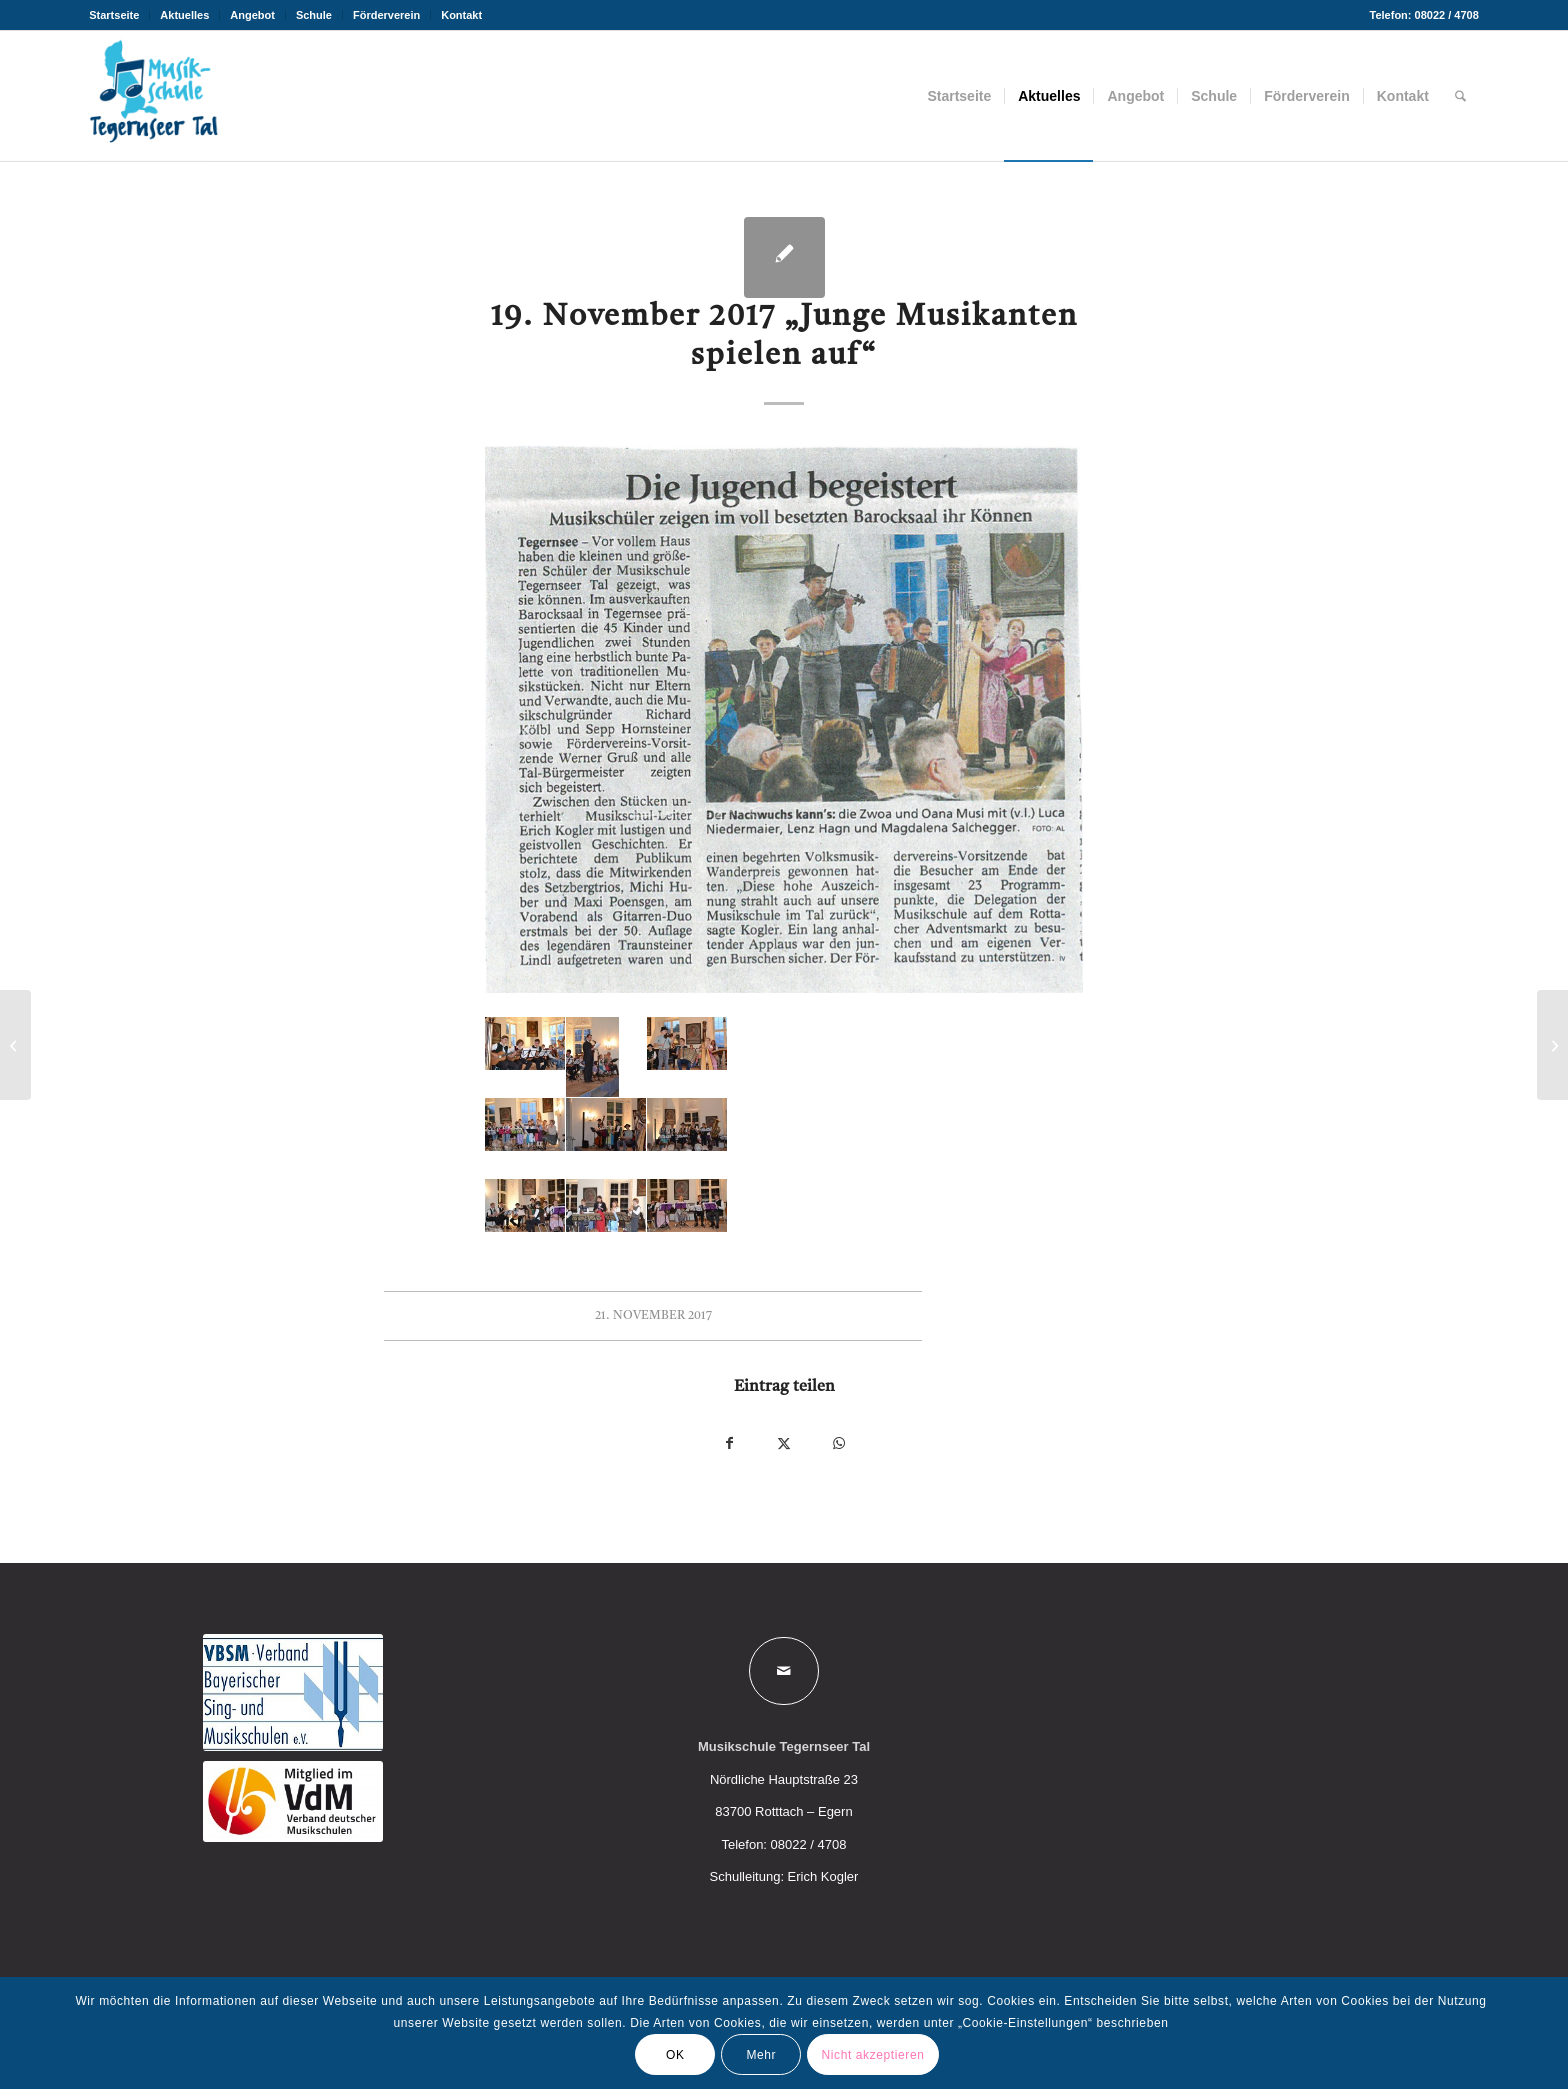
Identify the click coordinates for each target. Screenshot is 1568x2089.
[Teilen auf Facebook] (729, 1443)
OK (675, 2055)
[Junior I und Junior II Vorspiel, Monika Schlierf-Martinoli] (15, 1045)
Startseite (114, 15)
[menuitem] (119, 15)
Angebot (252, 15)
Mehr (761, 2055)
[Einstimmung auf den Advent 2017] (1552, 1045)
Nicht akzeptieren (873, 2055)
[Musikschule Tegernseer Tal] (154, 96)
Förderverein (386, 15)
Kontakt (461, 15)
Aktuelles (184, 15)
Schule (314, 15)
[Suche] (1460, 96)
